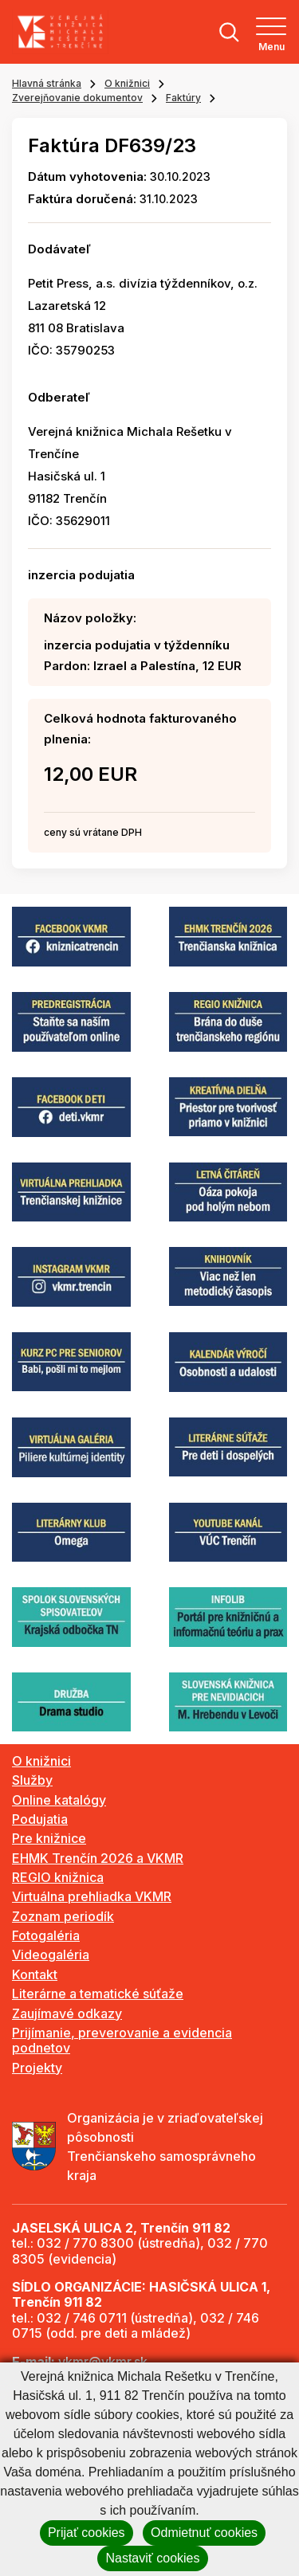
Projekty (37, 2068)
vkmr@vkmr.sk (103, 2362)
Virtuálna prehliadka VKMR (91, 1896)
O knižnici (127, 83)
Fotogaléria (46, 1935)
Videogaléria (50, 1954)
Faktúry (183, 98)
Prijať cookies (86, 2532)
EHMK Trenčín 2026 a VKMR (97, 1858)
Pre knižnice (49, 1838)
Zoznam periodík (63, 1916)
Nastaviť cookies (152, 2558)
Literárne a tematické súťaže (97, 1994)
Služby (32, 1780)
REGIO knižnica (58, 1877)
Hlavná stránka (46, 83)
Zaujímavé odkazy (67, 2013)
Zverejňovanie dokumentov (77, 98)
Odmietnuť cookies (204, 2532)
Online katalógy (59, 1800)
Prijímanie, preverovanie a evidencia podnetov (122, 2040)
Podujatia (40, 1819)
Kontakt (34, 1974)
